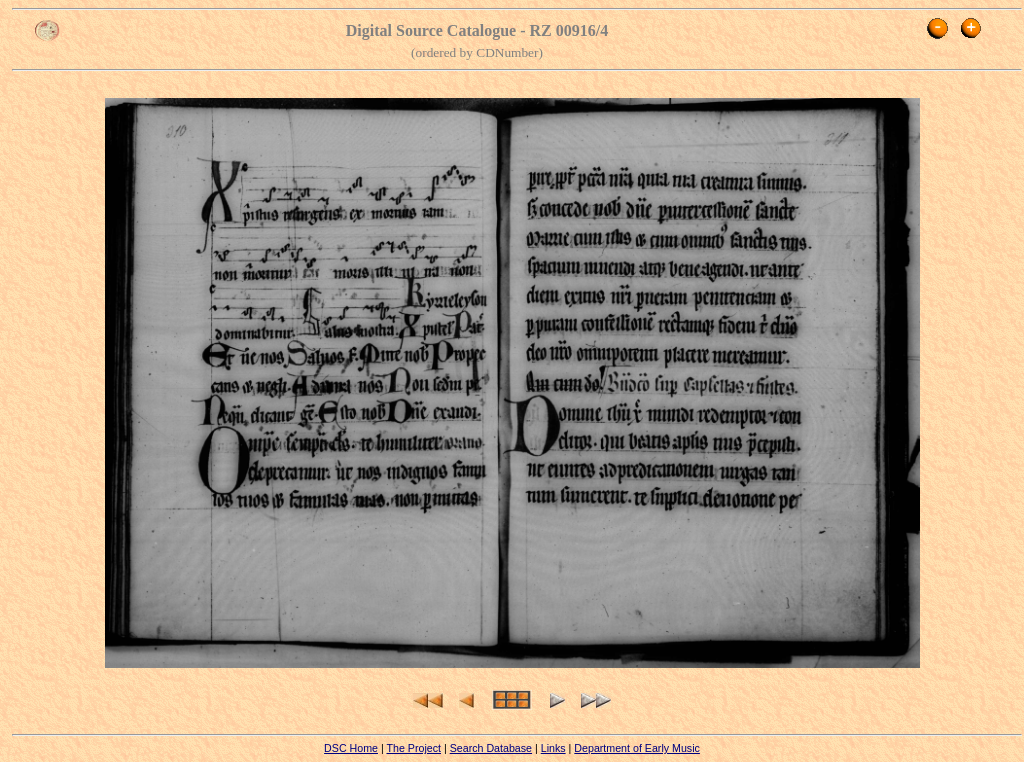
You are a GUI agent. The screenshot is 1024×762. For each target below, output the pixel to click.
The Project (413, 748)
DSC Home (351, 748)
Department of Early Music (637, 748)
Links (553, 748)
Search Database (491, 748)
